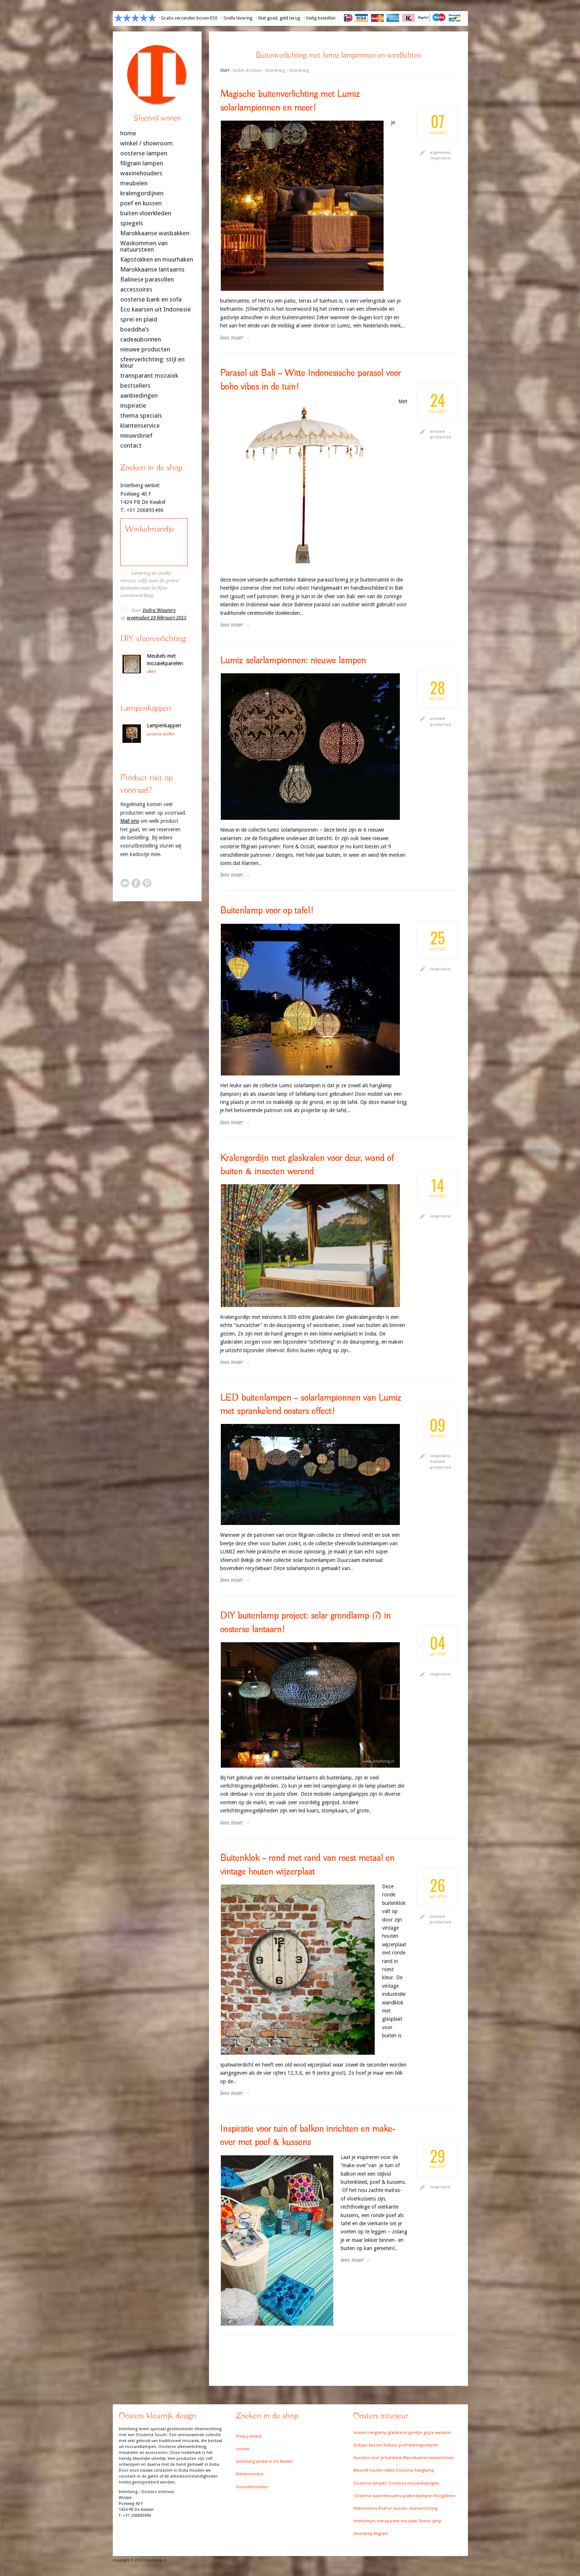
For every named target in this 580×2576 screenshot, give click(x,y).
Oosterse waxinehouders (378, 2495)
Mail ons (129, 821)
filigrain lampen (141, 163)
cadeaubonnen (140, 339)
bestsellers (135, 386)
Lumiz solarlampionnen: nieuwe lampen (293, 661)
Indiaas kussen (368, 2445)
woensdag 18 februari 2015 (156, 617)
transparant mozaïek (149, 376)
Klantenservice (249, 2474)
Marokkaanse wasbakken (154, 233)
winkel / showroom (146, 143)
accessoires (136, 289)
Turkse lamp (430, 2521)
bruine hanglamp (370, 2432)
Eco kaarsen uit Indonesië (155, 309)
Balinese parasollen (147, 279)
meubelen (134, 183)
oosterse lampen (143, 153)
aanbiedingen (139, 396)
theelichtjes (365, 2521)
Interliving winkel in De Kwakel (264, 2461)
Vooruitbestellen (252, 2487)
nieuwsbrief (136, 435)
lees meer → (235, 338)
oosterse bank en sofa (151, 299)
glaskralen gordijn (405, 2432)
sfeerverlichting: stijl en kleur (152, 362)
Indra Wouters (159, 610)
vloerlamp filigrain (371, 2533)
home (128, 133)
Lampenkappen (164, 725)
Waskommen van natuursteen (144, 246)
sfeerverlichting (423, 2508)
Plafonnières (365, 2508)
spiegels (131, 223)
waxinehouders (141, 173)
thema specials (141, 416)
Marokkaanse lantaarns (152, 269)
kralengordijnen (141, 193)
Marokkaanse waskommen (428, 2457)
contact (131, 445)
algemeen (440, 152)
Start (224, 70)
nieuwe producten (145, 349)
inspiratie (440, 158)
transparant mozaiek (397, 2521)
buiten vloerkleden (145, 213)
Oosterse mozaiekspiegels (413, 2483)
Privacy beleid (249, 2436)
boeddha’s (134, 329)
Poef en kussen (392, 2508)
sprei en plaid (138, 319)
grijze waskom (437, 2432)
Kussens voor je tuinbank (378, 2457)
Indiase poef (395, 2445)
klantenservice (140, 425)
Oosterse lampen (370, 2483)
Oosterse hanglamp (415, 2470)
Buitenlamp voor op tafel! (267, 911)
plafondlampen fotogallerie (429, 2495)
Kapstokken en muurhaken (156, 259)
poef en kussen (141, 203)
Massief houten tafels (374, 2470)
